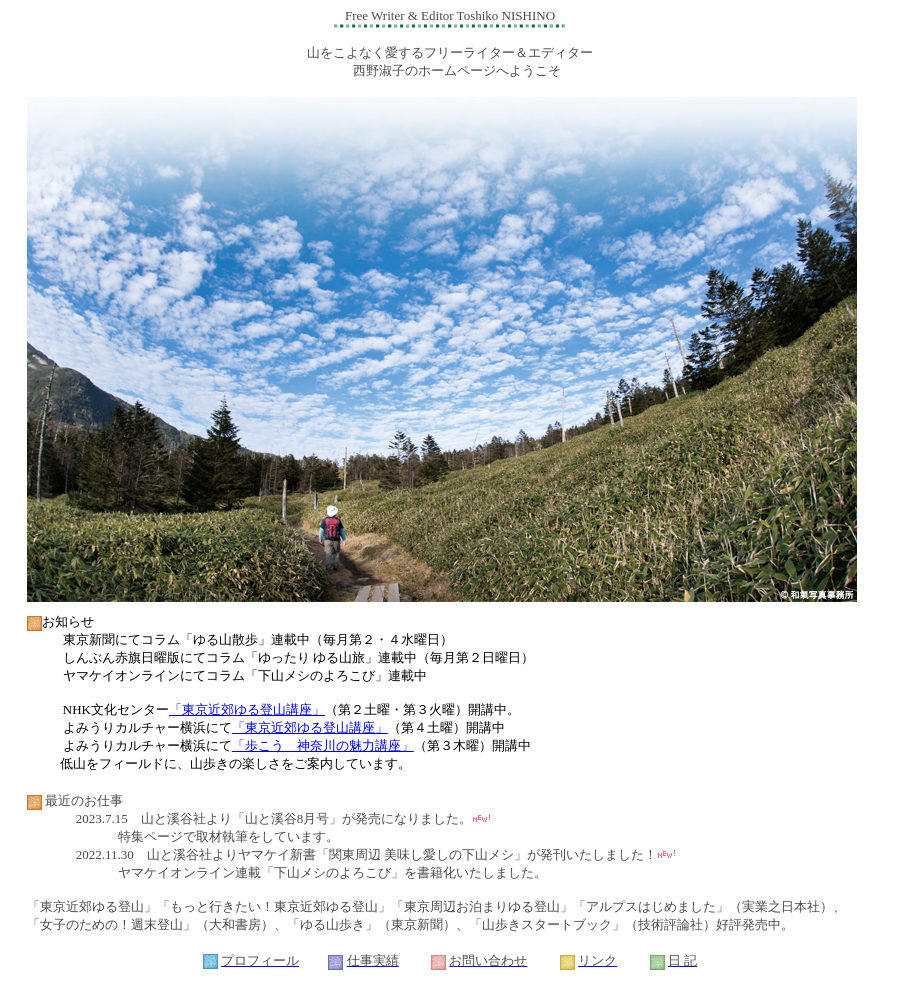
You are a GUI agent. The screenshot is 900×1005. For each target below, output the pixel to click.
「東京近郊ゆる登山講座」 (247, 709)
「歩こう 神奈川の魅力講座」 (323, 745)
